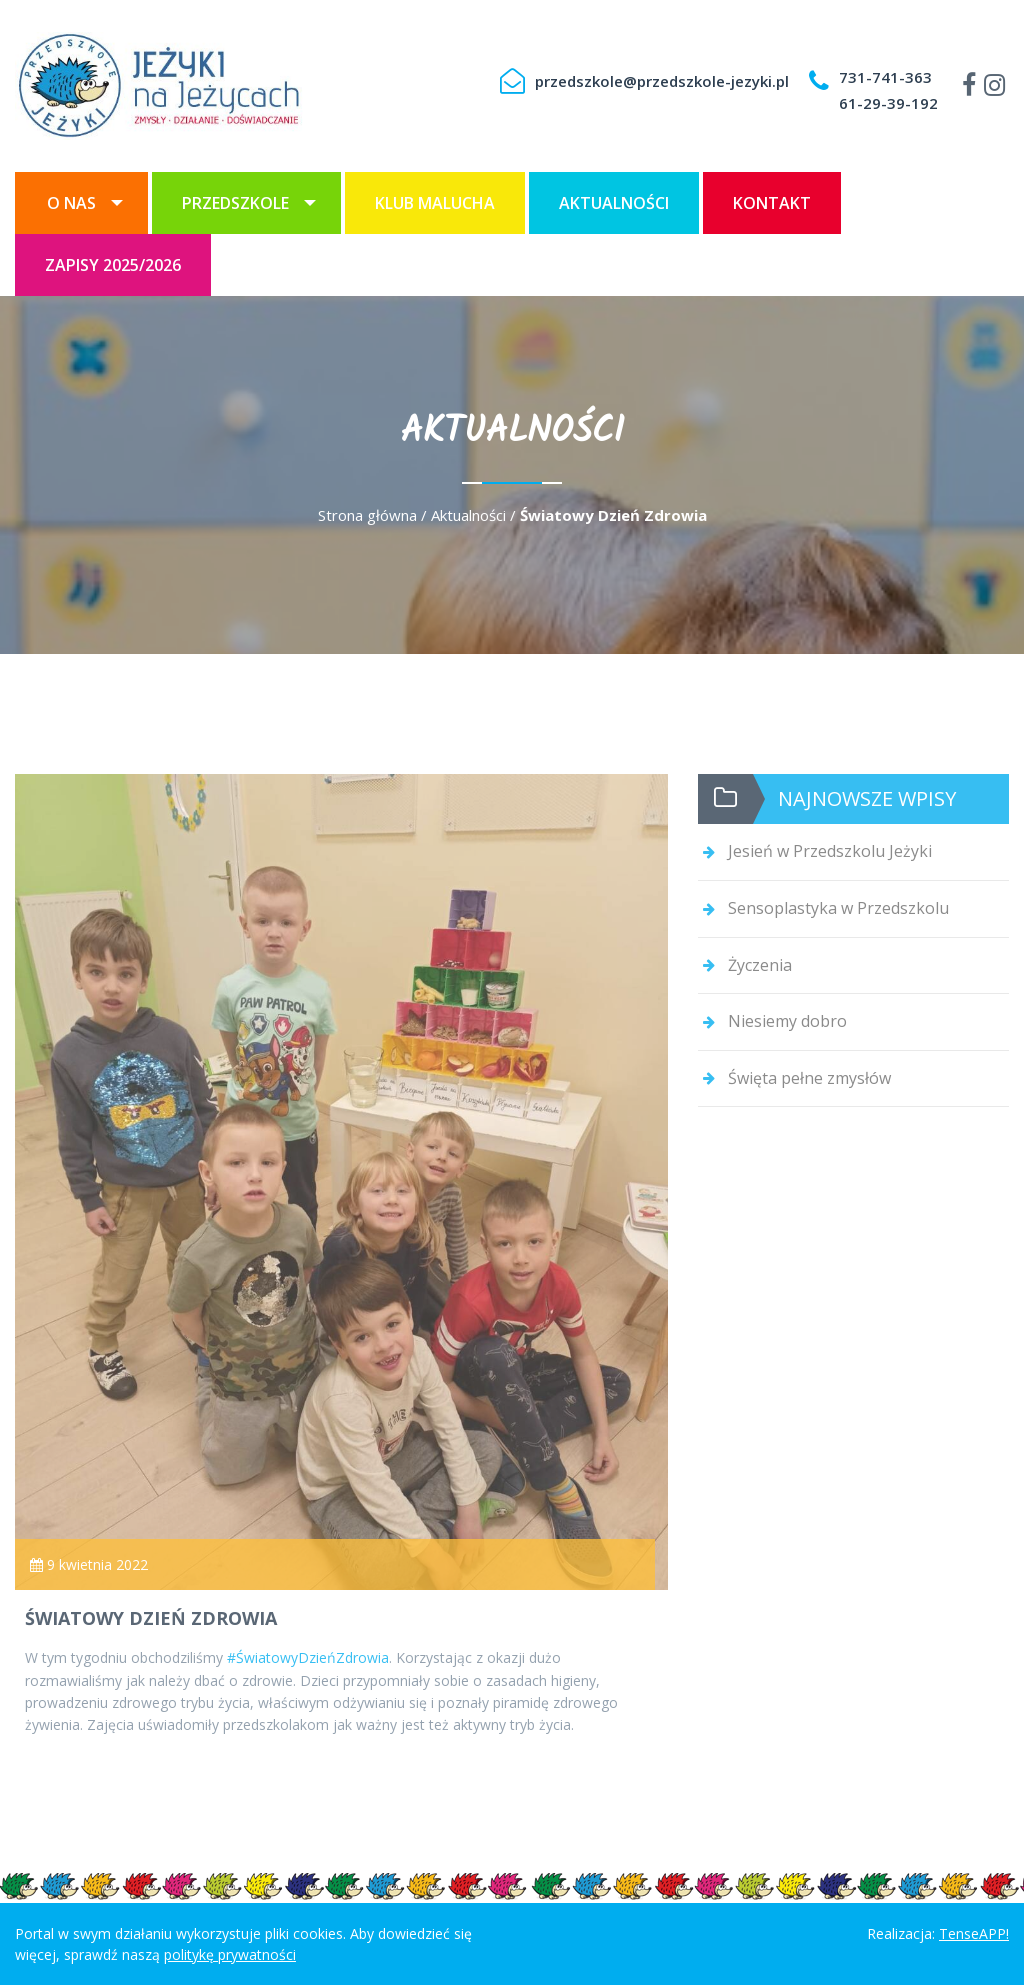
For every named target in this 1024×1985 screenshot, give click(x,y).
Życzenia (760, 965)
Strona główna (367, 515)
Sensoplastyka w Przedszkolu (838, 908)
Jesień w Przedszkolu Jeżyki (830, 851)
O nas (71, 203)
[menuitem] (81, 203)
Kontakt (772, 203)
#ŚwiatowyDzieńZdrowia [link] (308, 1657)
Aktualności (614, 203)
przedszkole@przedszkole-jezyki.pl (662, 81)
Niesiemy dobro (787, 1021)
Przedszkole (235, 203)
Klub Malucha (435, 203)
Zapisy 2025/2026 (113, 265)
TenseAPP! (974, 1933)
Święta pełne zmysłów (809, 1078)
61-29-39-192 (888, 103)
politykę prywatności (230, 1954)
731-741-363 (885, 77)
